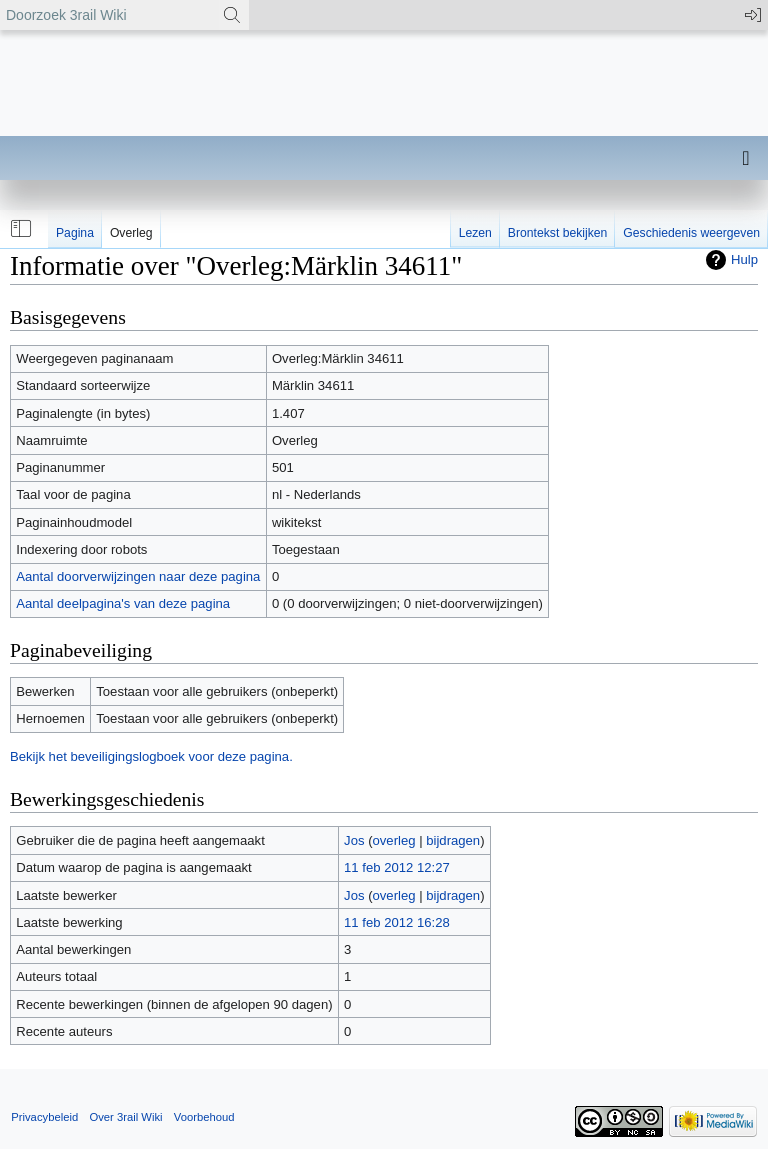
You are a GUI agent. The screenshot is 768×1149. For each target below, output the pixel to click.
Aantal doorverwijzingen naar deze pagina (138, 576)
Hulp (744, 259)
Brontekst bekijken (557, 233)
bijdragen (453, 840)
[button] (19, 229)
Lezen (475, 233)
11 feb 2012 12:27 (397, 867)
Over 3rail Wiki (125, 1117)
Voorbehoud (204, 1117)
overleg (394, 840)
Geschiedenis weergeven (691, 233)
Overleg (131, 233)
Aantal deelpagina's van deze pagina (123, 603)
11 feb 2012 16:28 (397, 922)
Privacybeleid (44, 1117)
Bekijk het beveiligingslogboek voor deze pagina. (151, 756)
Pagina (75, 233)
